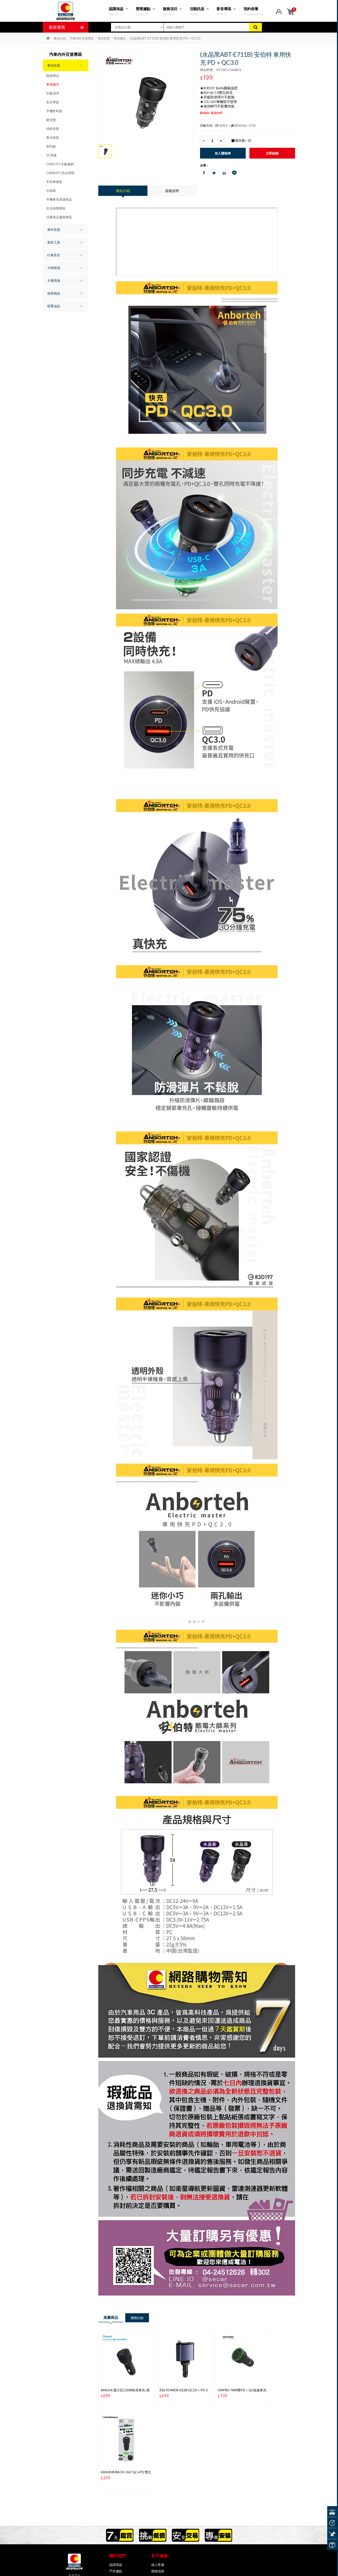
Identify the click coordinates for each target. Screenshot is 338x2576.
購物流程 (157, 2481)
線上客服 (157, 2475)
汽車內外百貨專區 (82, 38)
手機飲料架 (54, 111)
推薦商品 (113, 2318)
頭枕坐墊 (52, 129)
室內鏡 (51, 146)
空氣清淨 (52, 93)
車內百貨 (104, 38)
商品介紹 (123, 191)
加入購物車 (223, 153)
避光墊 (51, 120)
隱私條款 (115, 2487)
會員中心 (157, 2494)
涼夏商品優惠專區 (59, 217)
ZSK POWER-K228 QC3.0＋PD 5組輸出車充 (171, 2384)
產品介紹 (60, 38)
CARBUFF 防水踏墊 (60, 173)
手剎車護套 (54, 182)
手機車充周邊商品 (59, 199)
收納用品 (52, 75)
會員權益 (115, 2494)
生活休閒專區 (56, 208)
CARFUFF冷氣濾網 (60, 164)
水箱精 (51, 190)
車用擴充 (120, 38)
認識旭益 (115, 2475)
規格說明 (172, 191)
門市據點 (115, 2481)
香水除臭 (52, 137)
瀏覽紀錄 (144, 2319)
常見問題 (157, 2487)
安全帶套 (52, 102)
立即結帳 (272, 153)
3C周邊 (51, 155)
